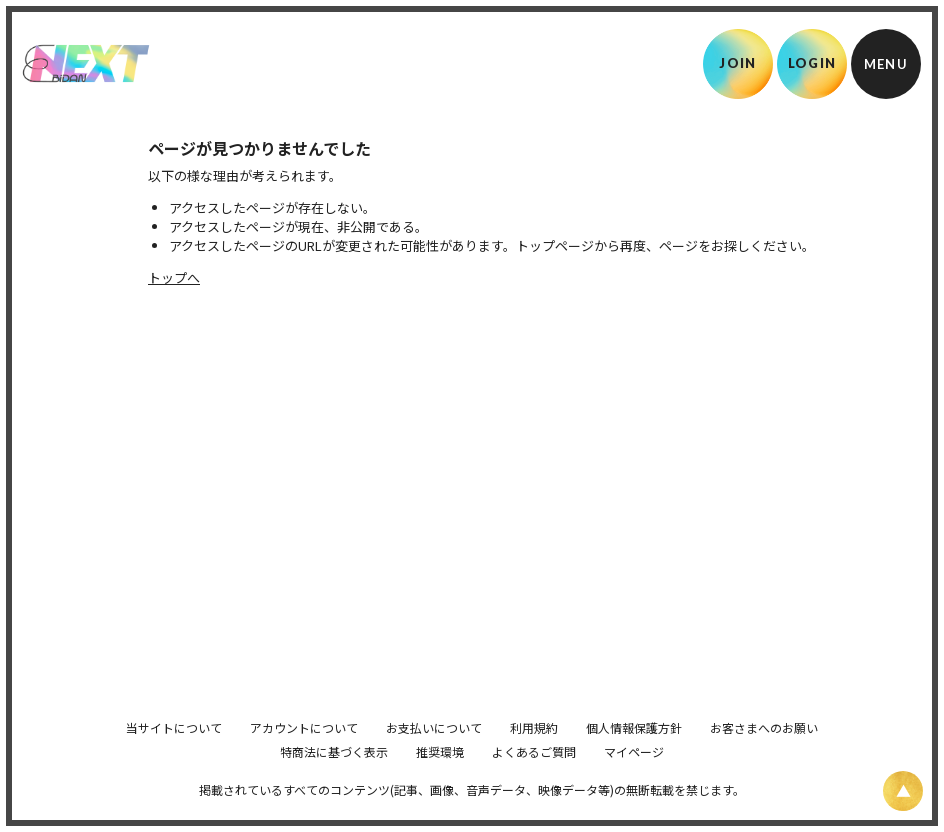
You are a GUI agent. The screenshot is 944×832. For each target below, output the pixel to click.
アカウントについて (304, 754)
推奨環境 (440, 778)
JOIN (737, 63)
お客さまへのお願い (764, 754)
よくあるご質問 (534, 778)
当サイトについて (174, 754)
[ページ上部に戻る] (903, 791)
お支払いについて (434, 754)
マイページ (634, 778)
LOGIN (812, 63)
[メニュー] (886, 64)
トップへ (174, 277)
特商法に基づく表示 (334, 778)
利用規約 (534, 754)
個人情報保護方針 (634, 754)
